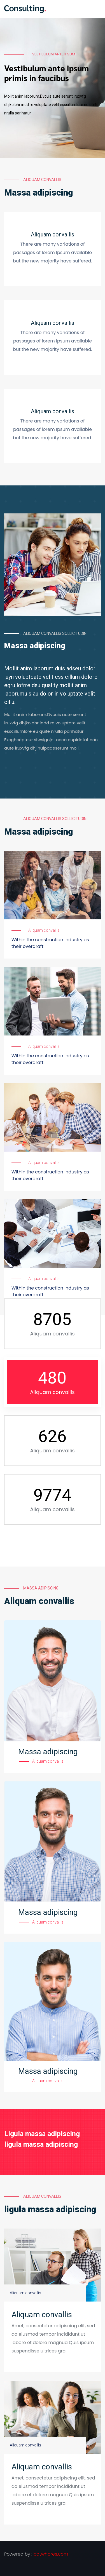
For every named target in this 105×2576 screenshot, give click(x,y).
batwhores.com (50, 2554)
